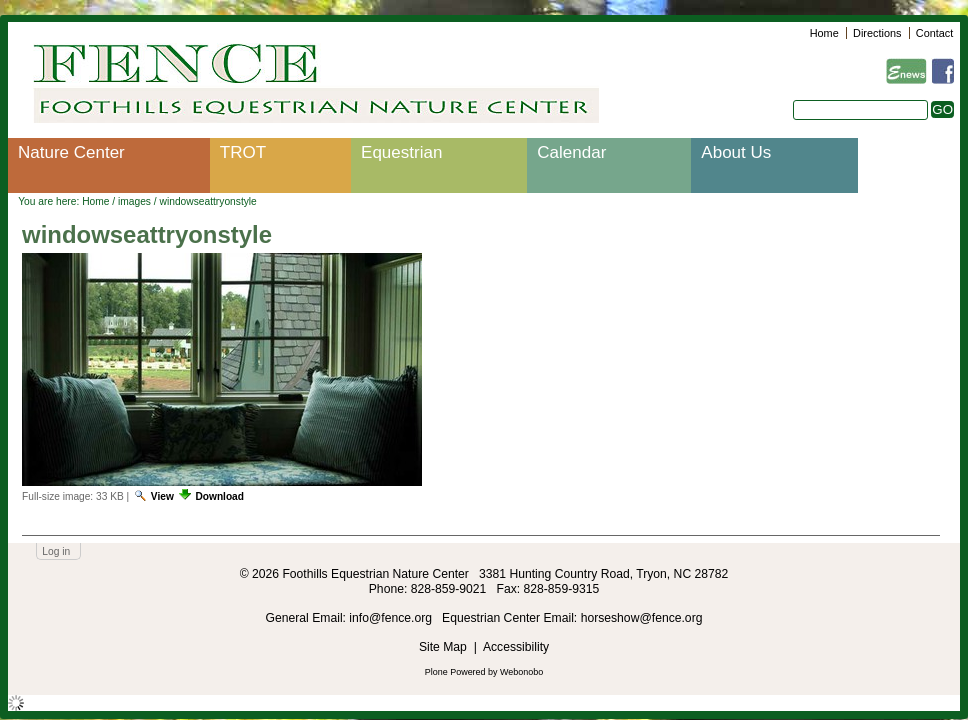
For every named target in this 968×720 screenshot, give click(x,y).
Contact (934, 33)
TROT (243, 152)
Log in (56, 551)
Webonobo (521, 672)
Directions (877, 33)
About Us (736, 152)
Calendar (571, 152)
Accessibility (516, 647)
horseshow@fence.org (642, 618)
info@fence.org (392, 618)
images (134, 201)
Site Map (443, 647)
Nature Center (71, 152)
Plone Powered (455, 672)
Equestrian (401, 152)
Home (824, 33)
